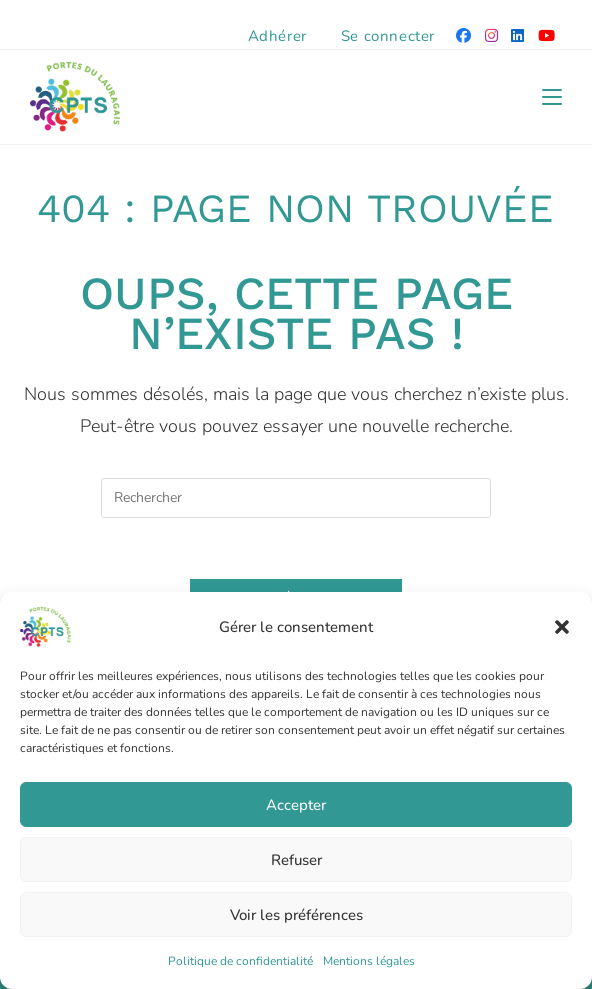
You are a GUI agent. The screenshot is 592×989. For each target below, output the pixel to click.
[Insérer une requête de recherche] (296, 498)
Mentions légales (369, 961)
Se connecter (388, 36)
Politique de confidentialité (240, 961)
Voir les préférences (296, 915)
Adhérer (277, 36)
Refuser (296, 860)
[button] (562, 627)
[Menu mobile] (552, 97)
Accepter (296, 805)
